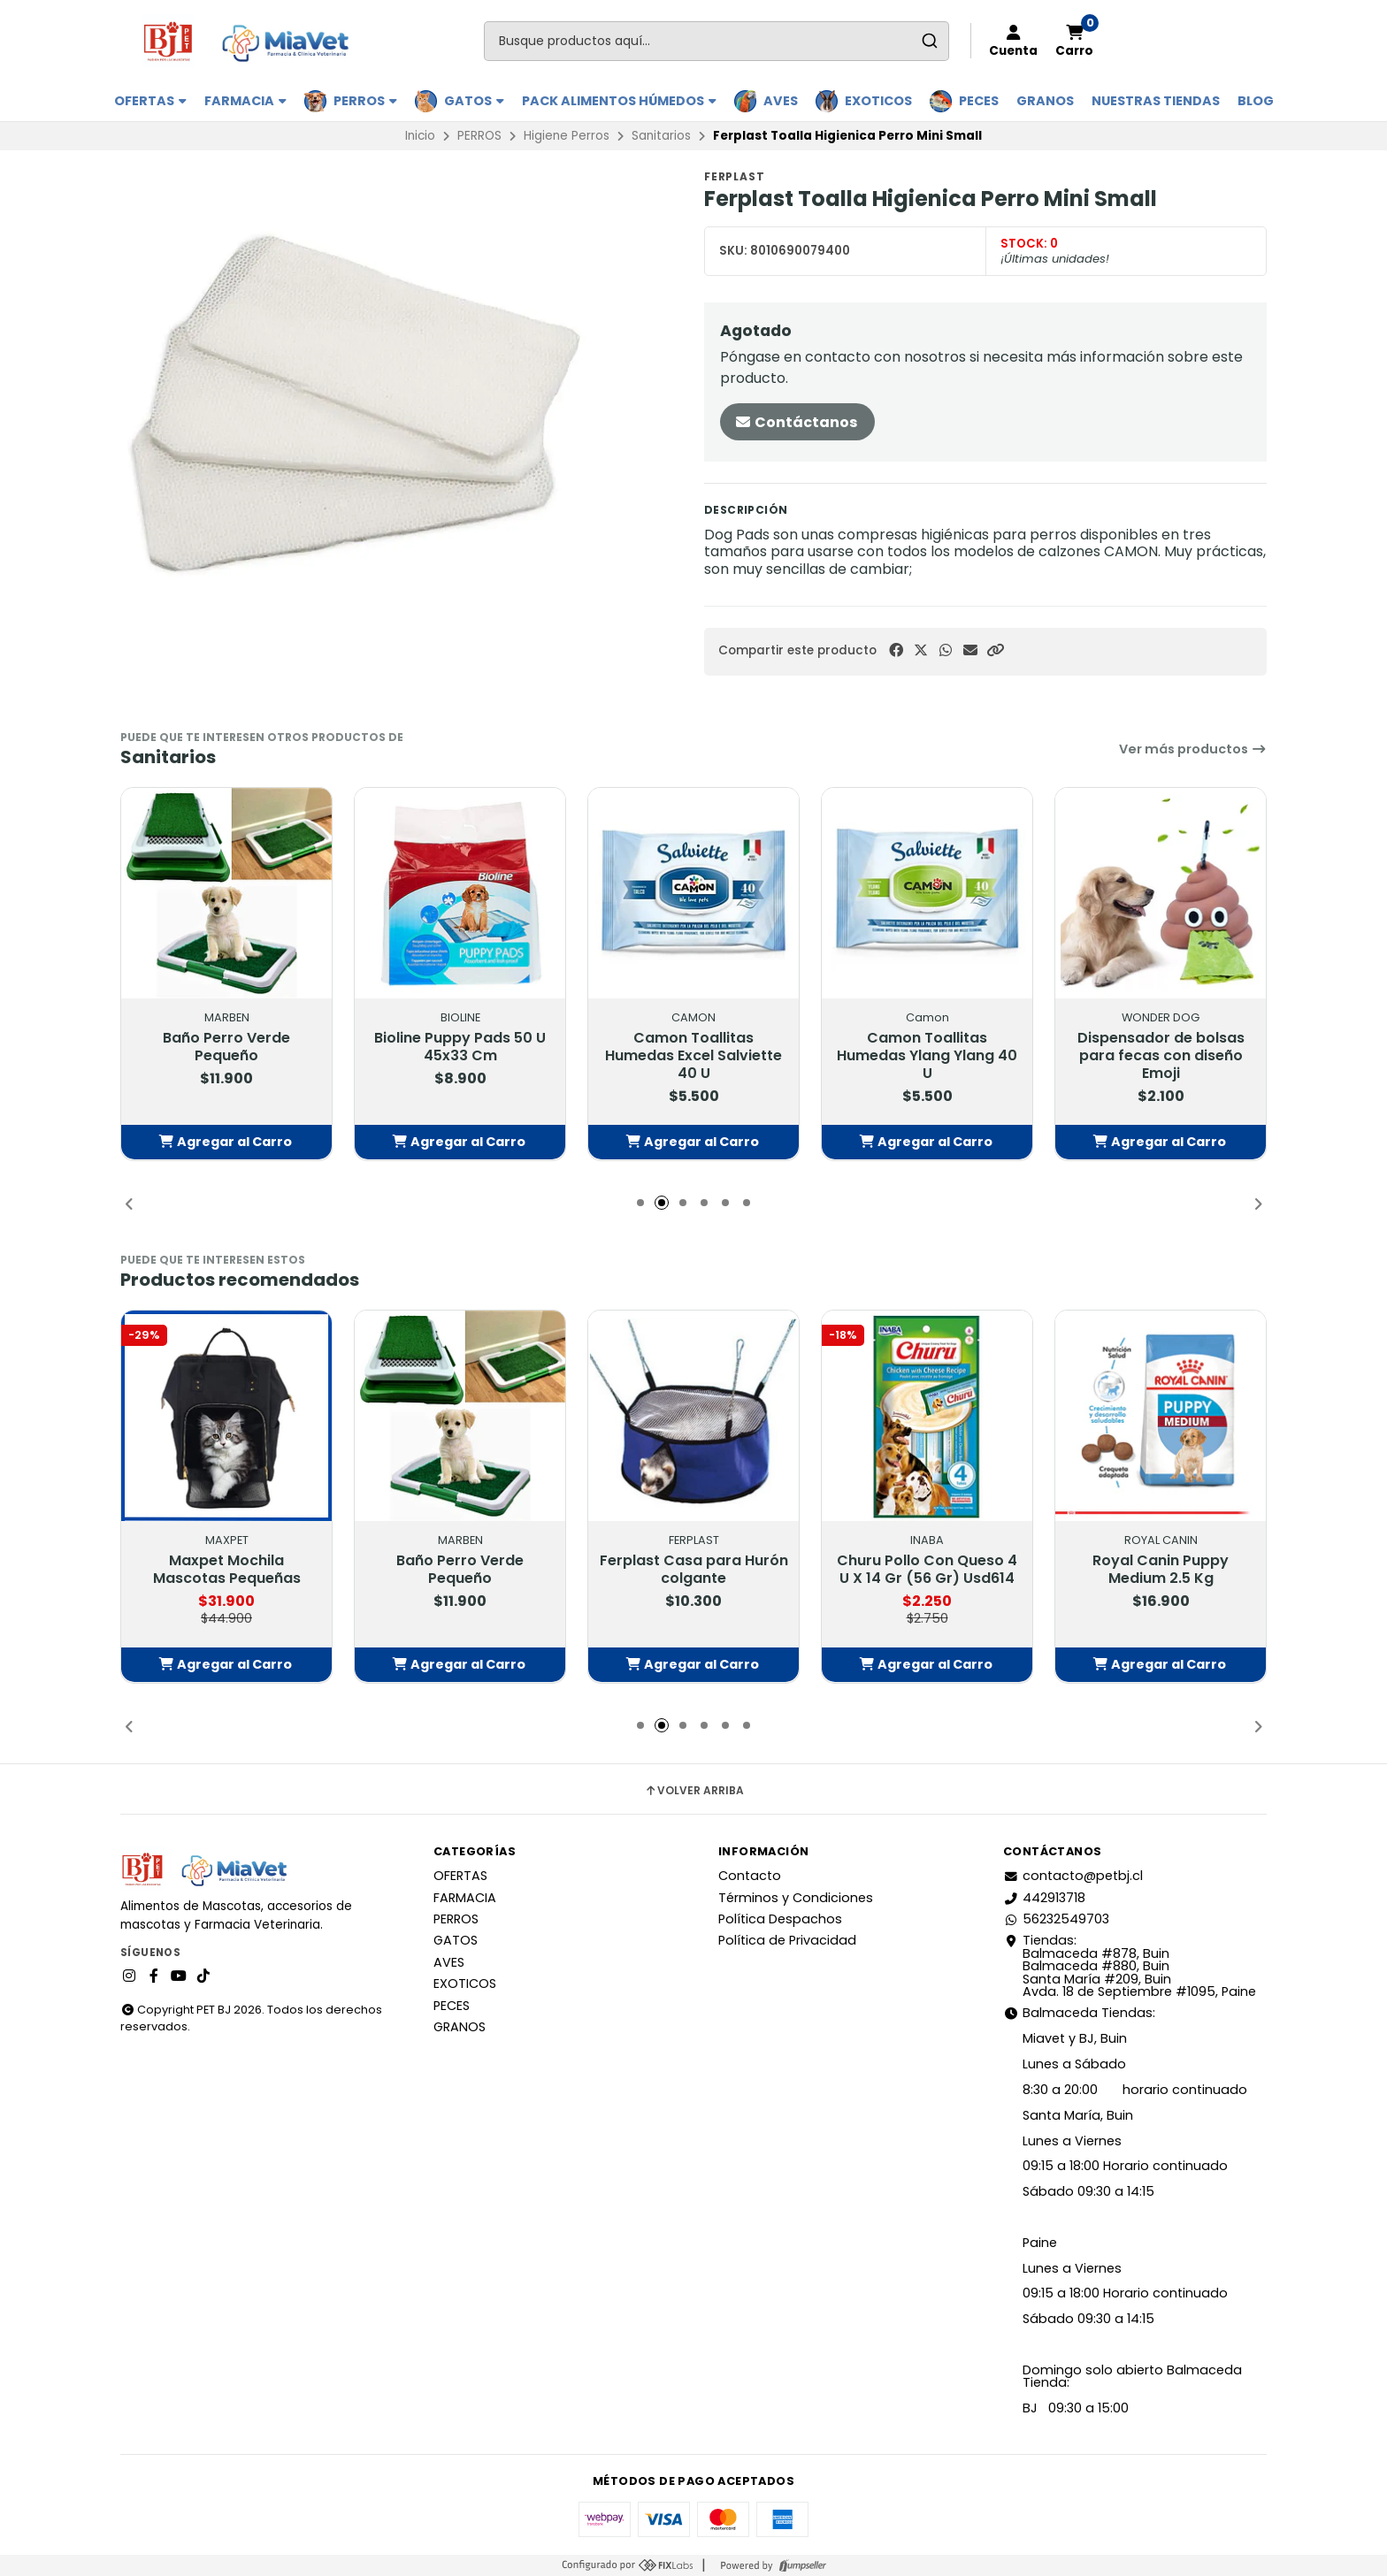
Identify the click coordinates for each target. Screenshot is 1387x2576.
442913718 (1044, 1898)
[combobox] (716, 41)
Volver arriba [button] (694, 1790)
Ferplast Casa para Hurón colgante (694, 1568)
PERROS (365, 101)
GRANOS (1045, 101)
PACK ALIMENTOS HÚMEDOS (619, 101)
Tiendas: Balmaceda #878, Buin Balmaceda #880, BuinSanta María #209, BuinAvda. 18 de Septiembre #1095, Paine (1129, 1966)
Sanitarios (661, 135)
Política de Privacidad (787, 1940)
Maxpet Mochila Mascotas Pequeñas (227, 1568)
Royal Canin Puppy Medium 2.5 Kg (1160, 1568)
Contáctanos (795, 422)
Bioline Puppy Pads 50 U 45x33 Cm (460, 1046)
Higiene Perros (566, 135)
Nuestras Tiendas (1156, 101)
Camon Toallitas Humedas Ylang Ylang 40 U (927, 1055)
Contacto (749, 1875)
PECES (979, 101)
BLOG (1256, 101)
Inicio (420, 135)
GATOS (474, 101)
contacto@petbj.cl (1073, 1875)
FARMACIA (245, 101)
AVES (780, 101)
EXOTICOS (878, 101)
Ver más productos (1193, 749)
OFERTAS (150, 101)
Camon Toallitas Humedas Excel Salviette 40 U (693, 1055)
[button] (995, 650)
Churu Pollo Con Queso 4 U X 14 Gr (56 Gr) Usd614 (927, 1568)
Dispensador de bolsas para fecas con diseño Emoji (1161, 1055)
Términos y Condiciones (795, 1898)
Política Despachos (780, 1919)
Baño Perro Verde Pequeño (226, 1046)
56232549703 (1056, 1919)
